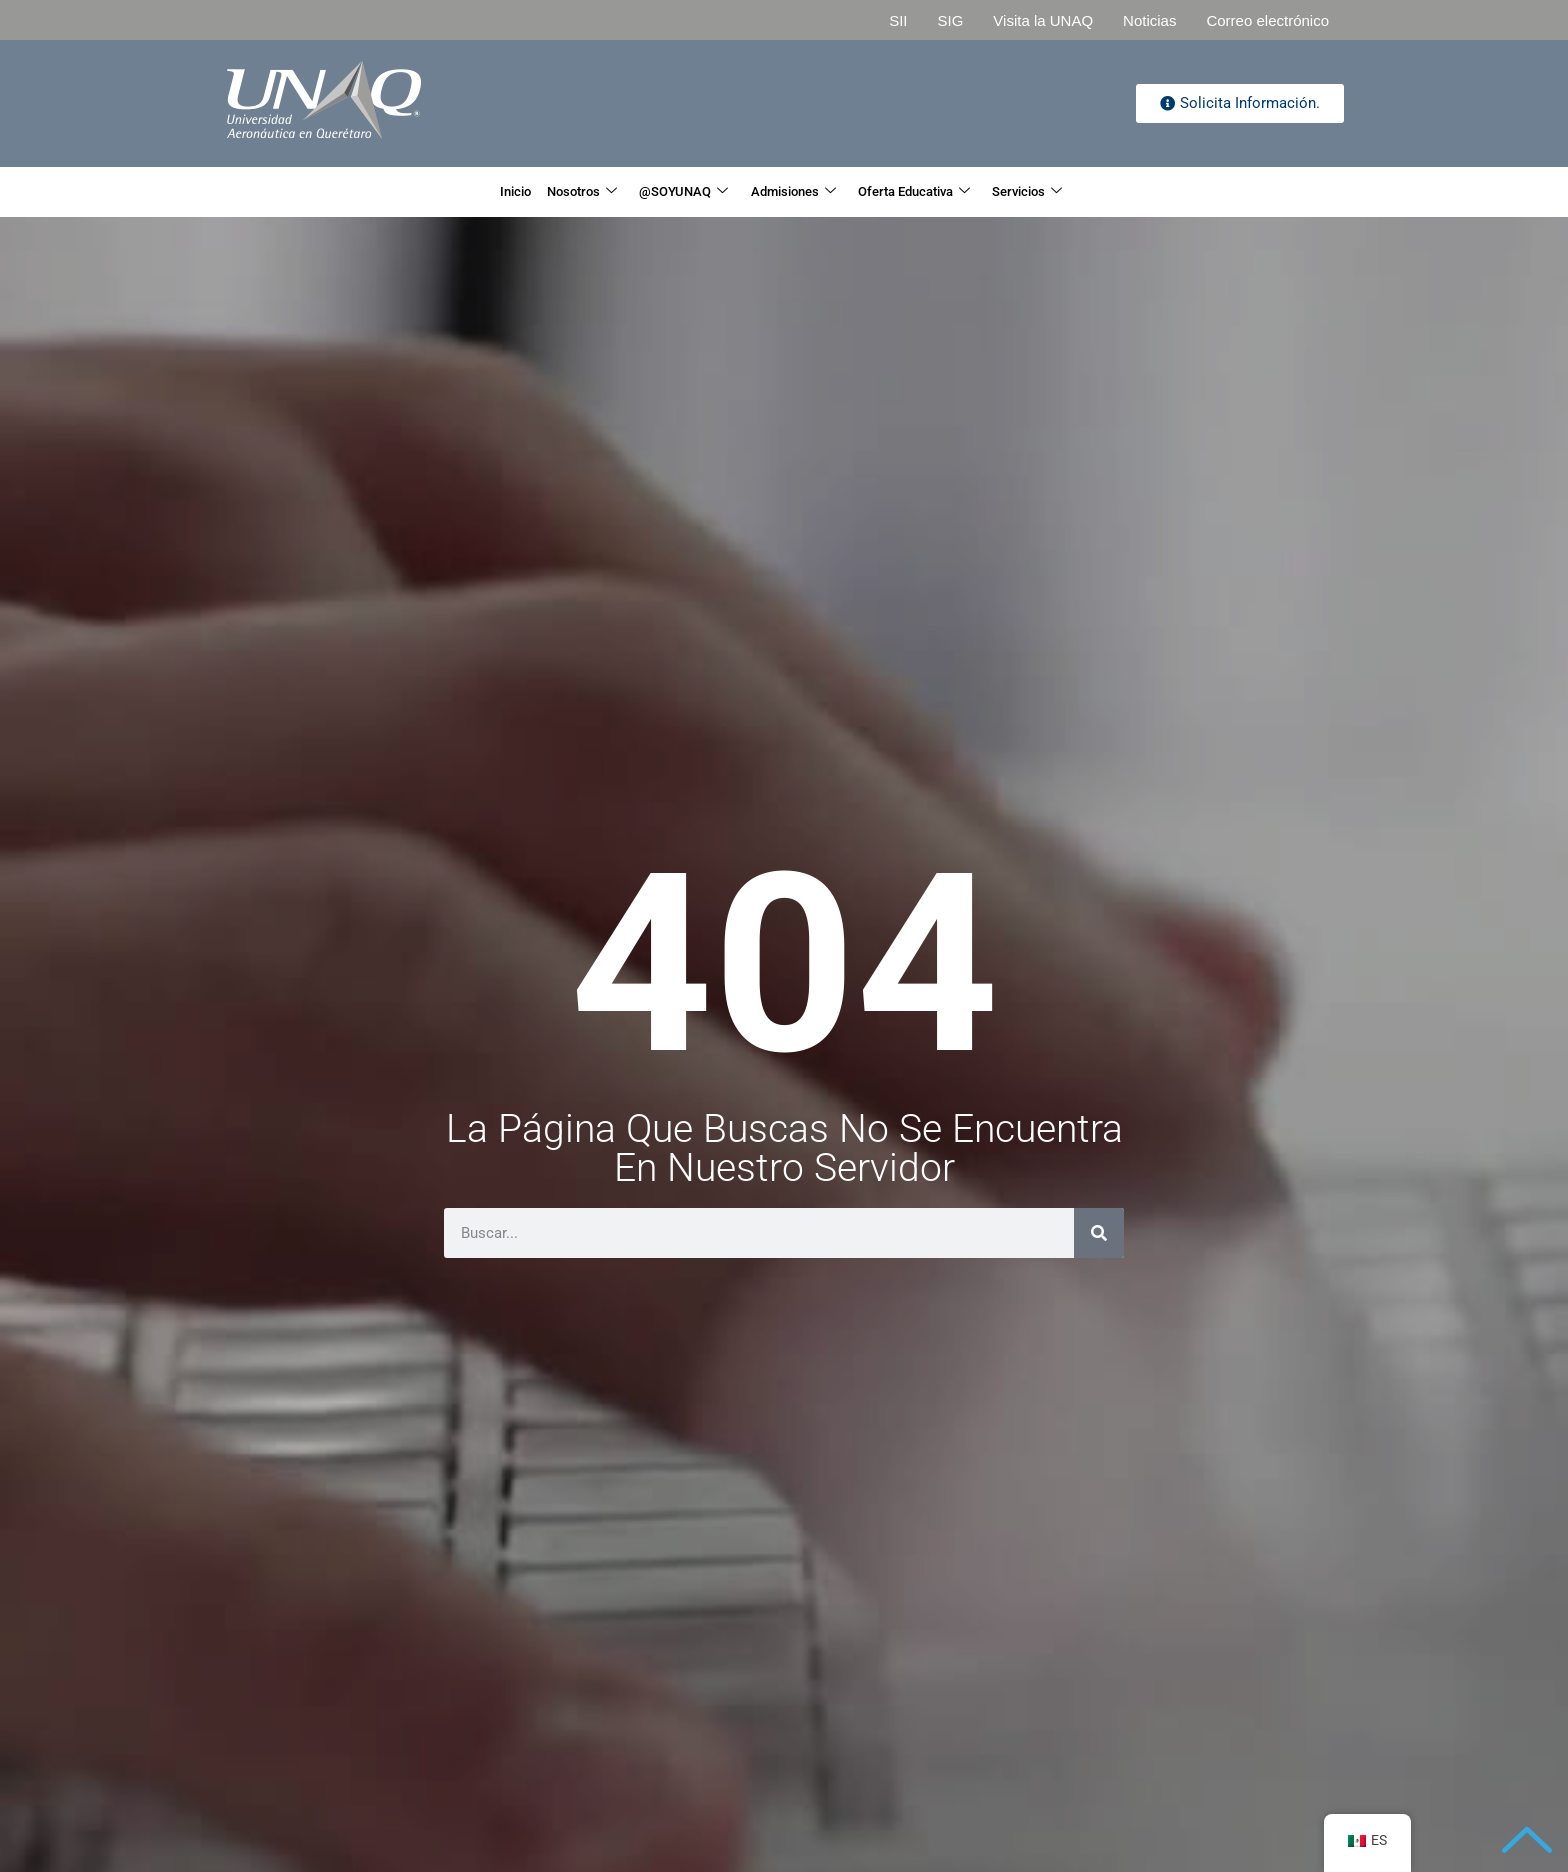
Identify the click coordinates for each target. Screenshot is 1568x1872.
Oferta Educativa (949, 192)
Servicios (1087, 192)
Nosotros (542, 192)
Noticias (1149, 20)
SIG (950, 20)
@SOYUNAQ (668, 192)
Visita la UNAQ (1043, 20)
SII (898, 20)
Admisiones (801, 192)
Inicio (453, 192)
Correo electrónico (1267, 20)
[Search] (1099, 1233)
